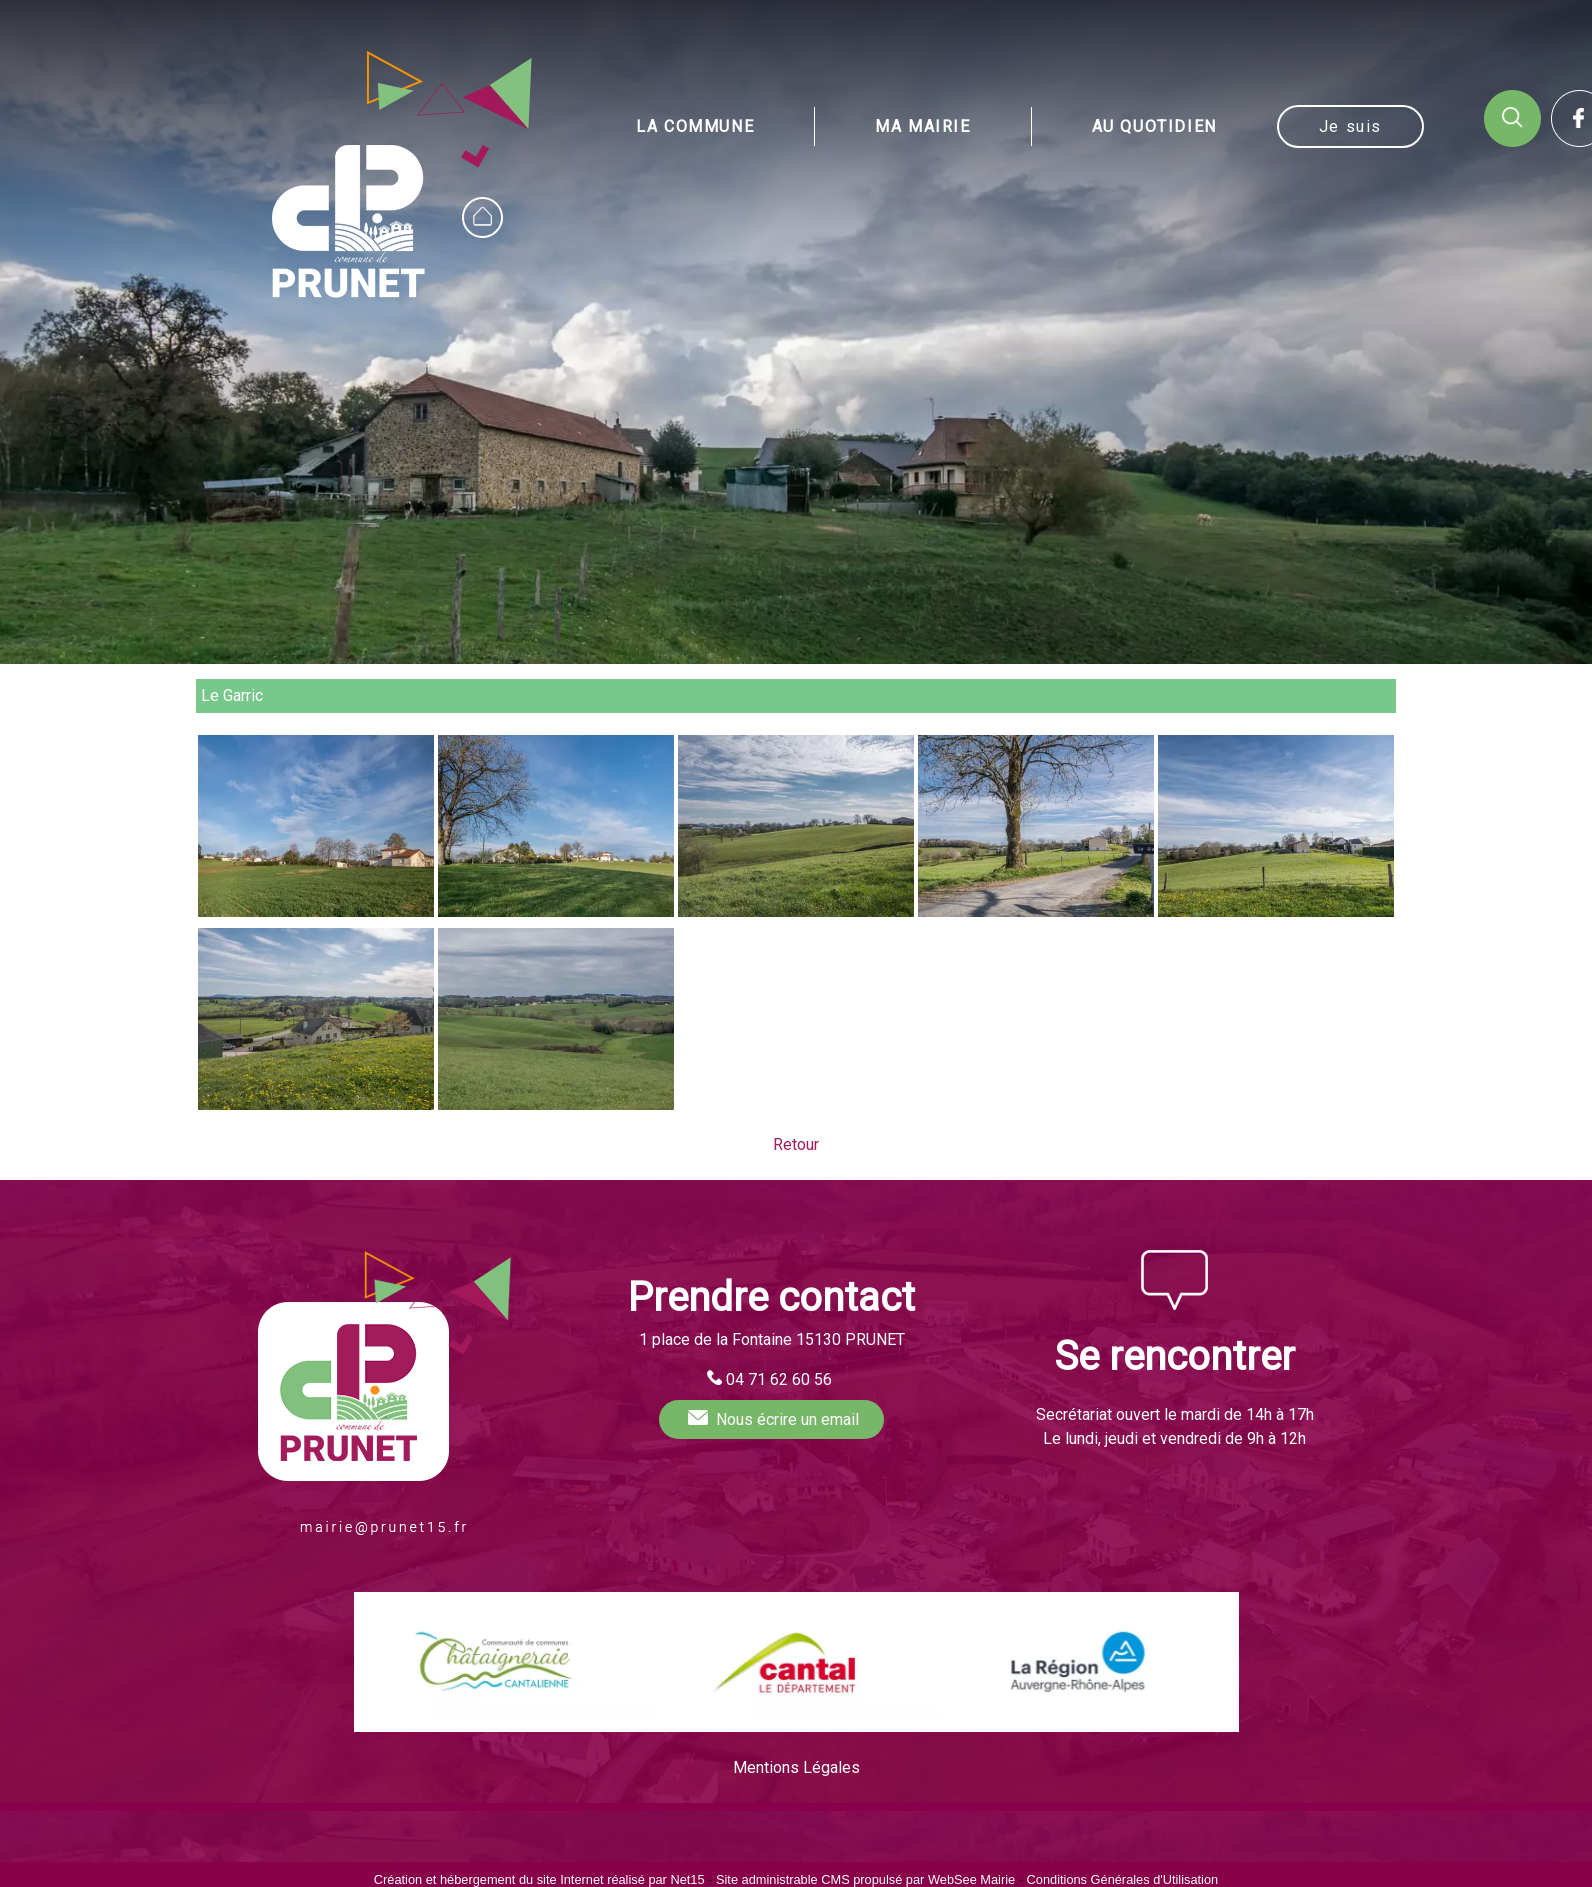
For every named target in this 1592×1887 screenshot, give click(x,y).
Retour (796, 1144)
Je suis (1350, 126)
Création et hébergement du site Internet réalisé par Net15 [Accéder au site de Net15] (539, 1879)
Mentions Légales (796, 1767)
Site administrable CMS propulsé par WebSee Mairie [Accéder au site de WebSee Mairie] (865, 1879)
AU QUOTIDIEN (1154, 126)
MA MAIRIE (922, 126)
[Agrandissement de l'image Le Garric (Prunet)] (316, 911)
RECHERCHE (1512, 118)
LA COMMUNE (695, 126)
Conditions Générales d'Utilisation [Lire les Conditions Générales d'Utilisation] (1123, 1879)
